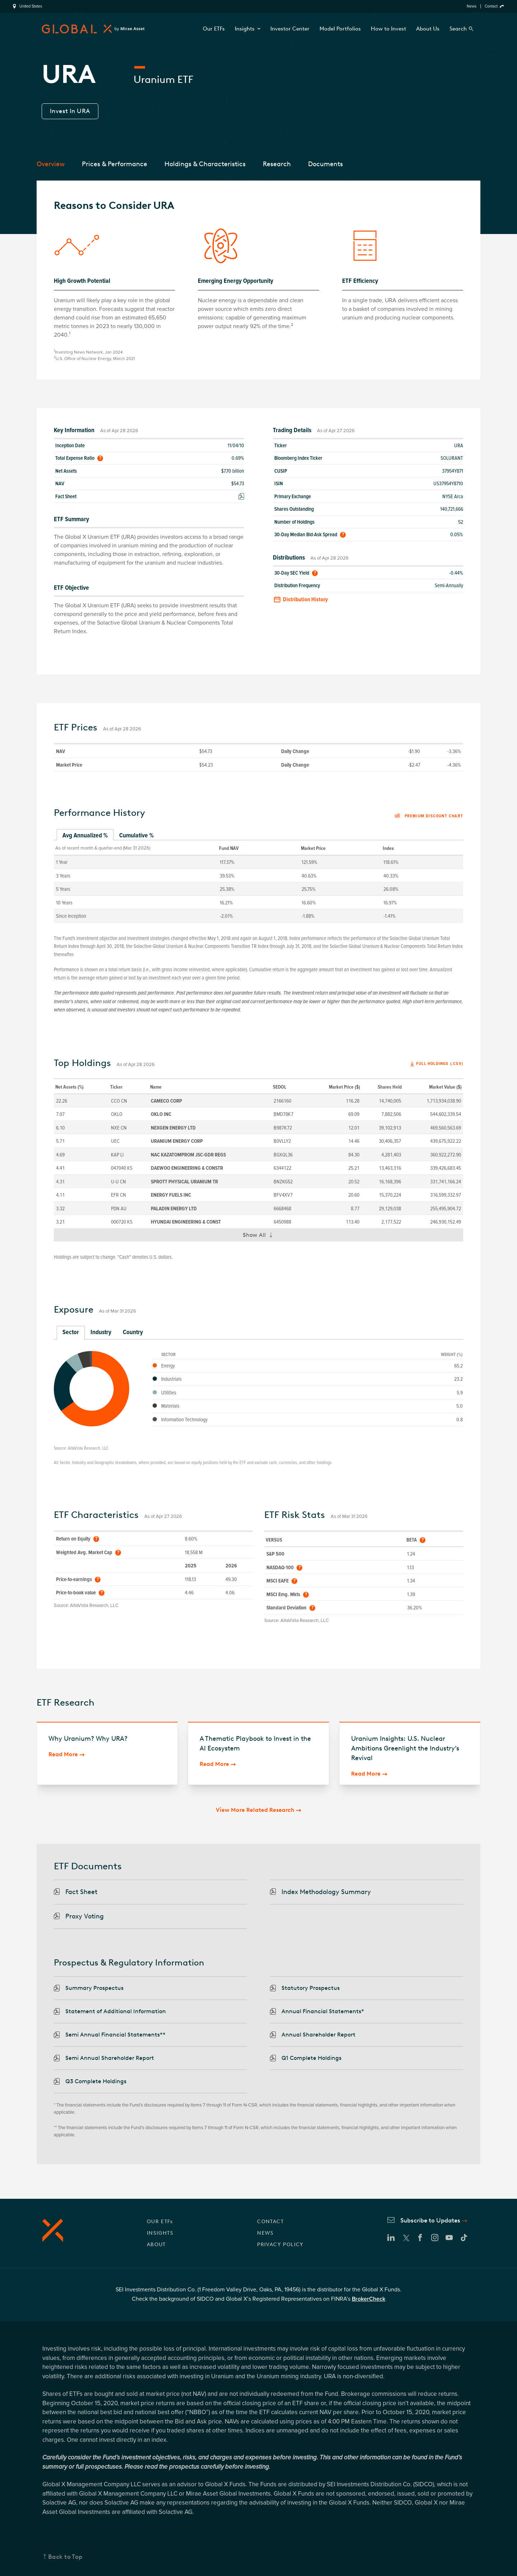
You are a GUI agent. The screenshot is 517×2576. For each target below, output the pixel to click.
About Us (427, 29)
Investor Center (289, 29)
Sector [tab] (70, 1332)
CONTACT (270, 2222)
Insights (247, 29)
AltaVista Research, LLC (88, 1448)
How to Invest (388, 29)
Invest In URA (70, 110)
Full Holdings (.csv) (439, 1063)
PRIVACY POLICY (280, 2244)
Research (277, 164)
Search (458, 29)
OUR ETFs (160, 2222)
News (471, 6)
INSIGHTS (160, 2233)
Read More (63, 1754)
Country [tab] (133, 1332)
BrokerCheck (368, 2298)
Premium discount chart (429, 816)
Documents (325, 164)
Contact (491, 6)
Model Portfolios (340, 29)
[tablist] (258, 835)
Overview (51, 164)
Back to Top (65, 2556)
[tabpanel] (258, 881)
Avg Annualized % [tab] (85, 835)
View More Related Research (255, 1809)
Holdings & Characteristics (205, 164)
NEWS (265, 2233)
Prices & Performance (114, 164)
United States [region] (30, 6)
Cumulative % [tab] (136, 835)
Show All (261, 1236)
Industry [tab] (100, 1332)
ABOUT (156, 2244)
